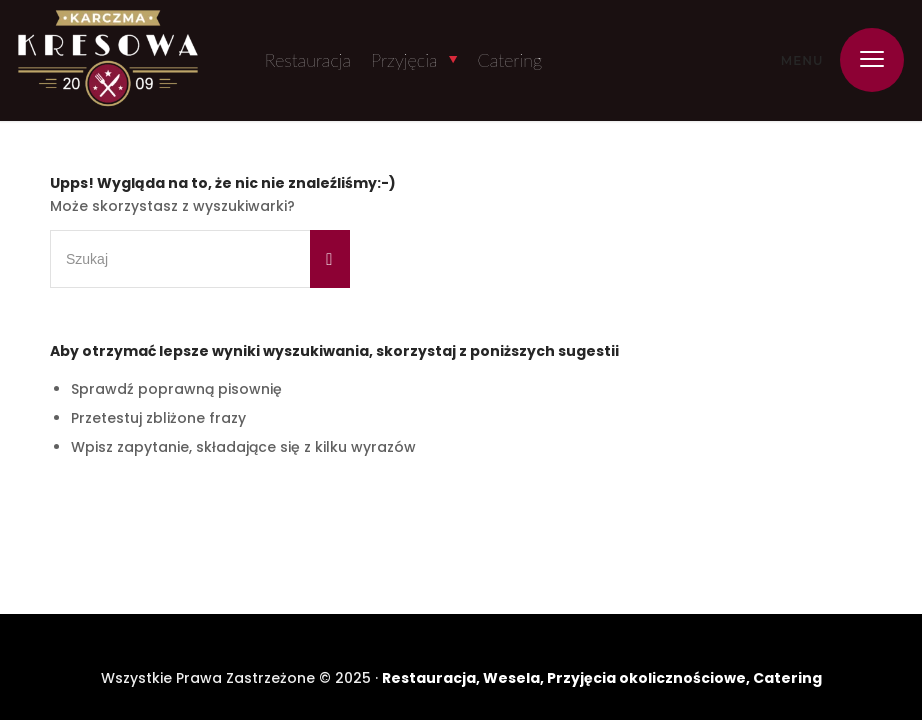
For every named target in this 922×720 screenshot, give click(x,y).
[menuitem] (862, 60)
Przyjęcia (404, 60)
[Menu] (862, 60)
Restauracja (308, 60)
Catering (509, 60)
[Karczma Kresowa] (108, 60)
